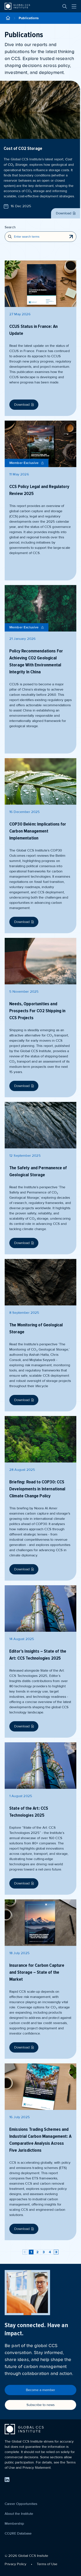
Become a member (40, 2390)
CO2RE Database (18, 2533)
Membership (14, 2523)
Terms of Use (47, 2564)
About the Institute (19, 2514)
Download (66, 213)
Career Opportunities (21, 2504)
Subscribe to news (40, 2405)
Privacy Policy (15, 2564)
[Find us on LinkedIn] (7, 2479)
